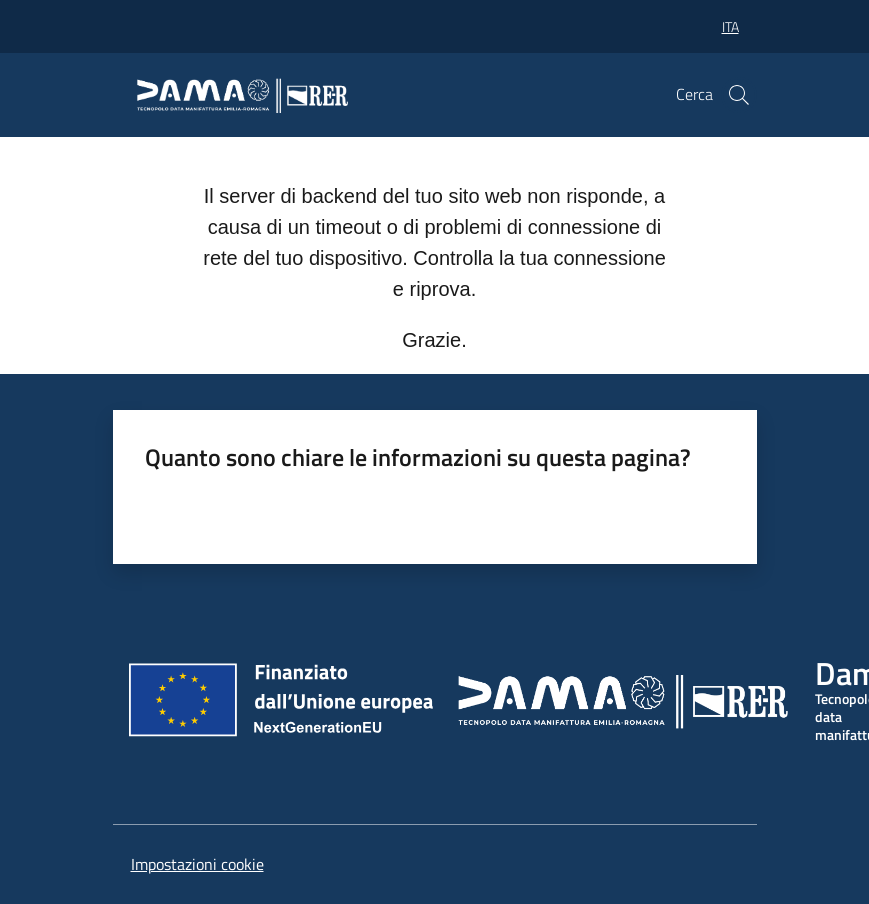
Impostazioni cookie (197, 864)
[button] (739, 95)
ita (730, 26)
